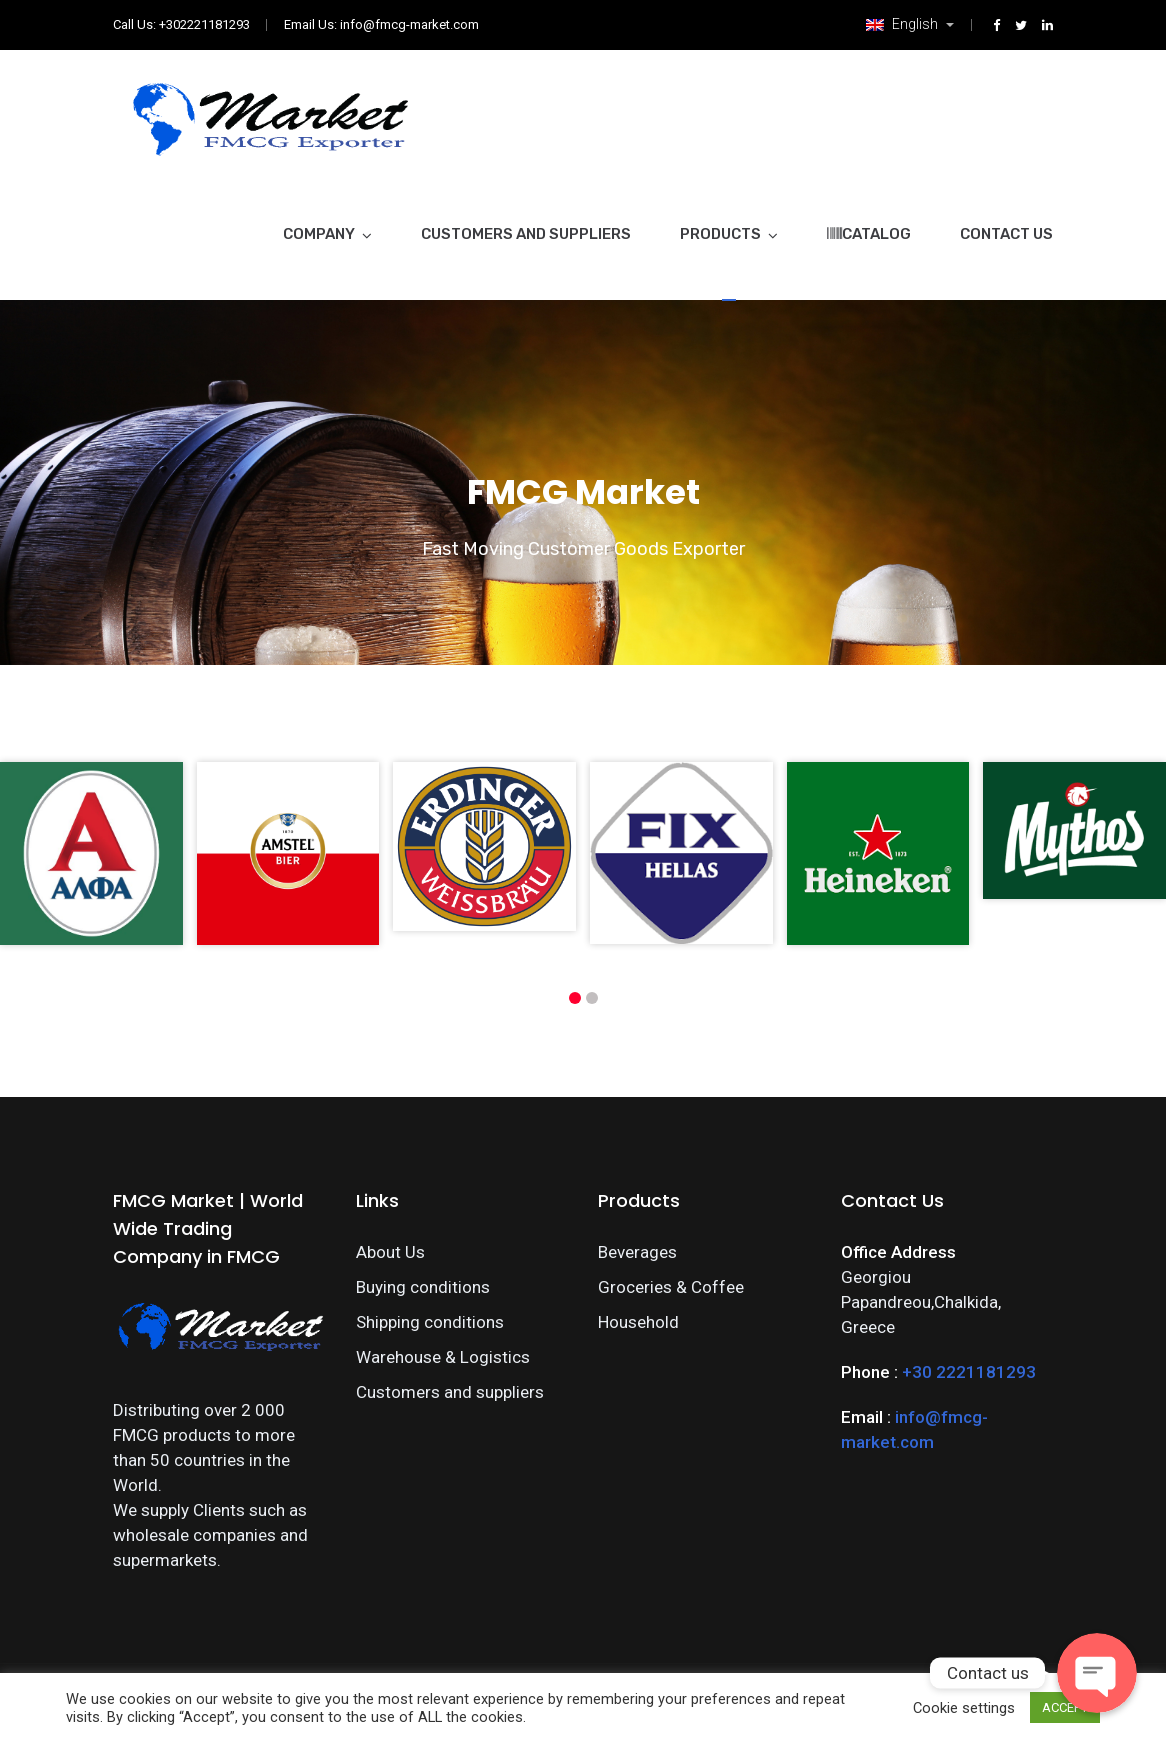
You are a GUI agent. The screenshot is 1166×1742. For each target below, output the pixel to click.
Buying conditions (423, 1287)
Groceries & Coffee (671, 1287)
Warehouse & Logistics (443, 1357)
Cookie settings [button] (964, 1708)
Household (638, 1322)
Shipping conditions (430, 1322)
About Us (390, 1252)
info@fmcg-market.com (409, 24)
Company (319, 234)
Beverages (637, 1252)
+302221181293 (204, 24)
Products (720, 234)
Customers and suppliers (526, 234)
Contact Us (1006, 234)
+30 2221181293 (969, 1372)
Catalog (869, 234)
